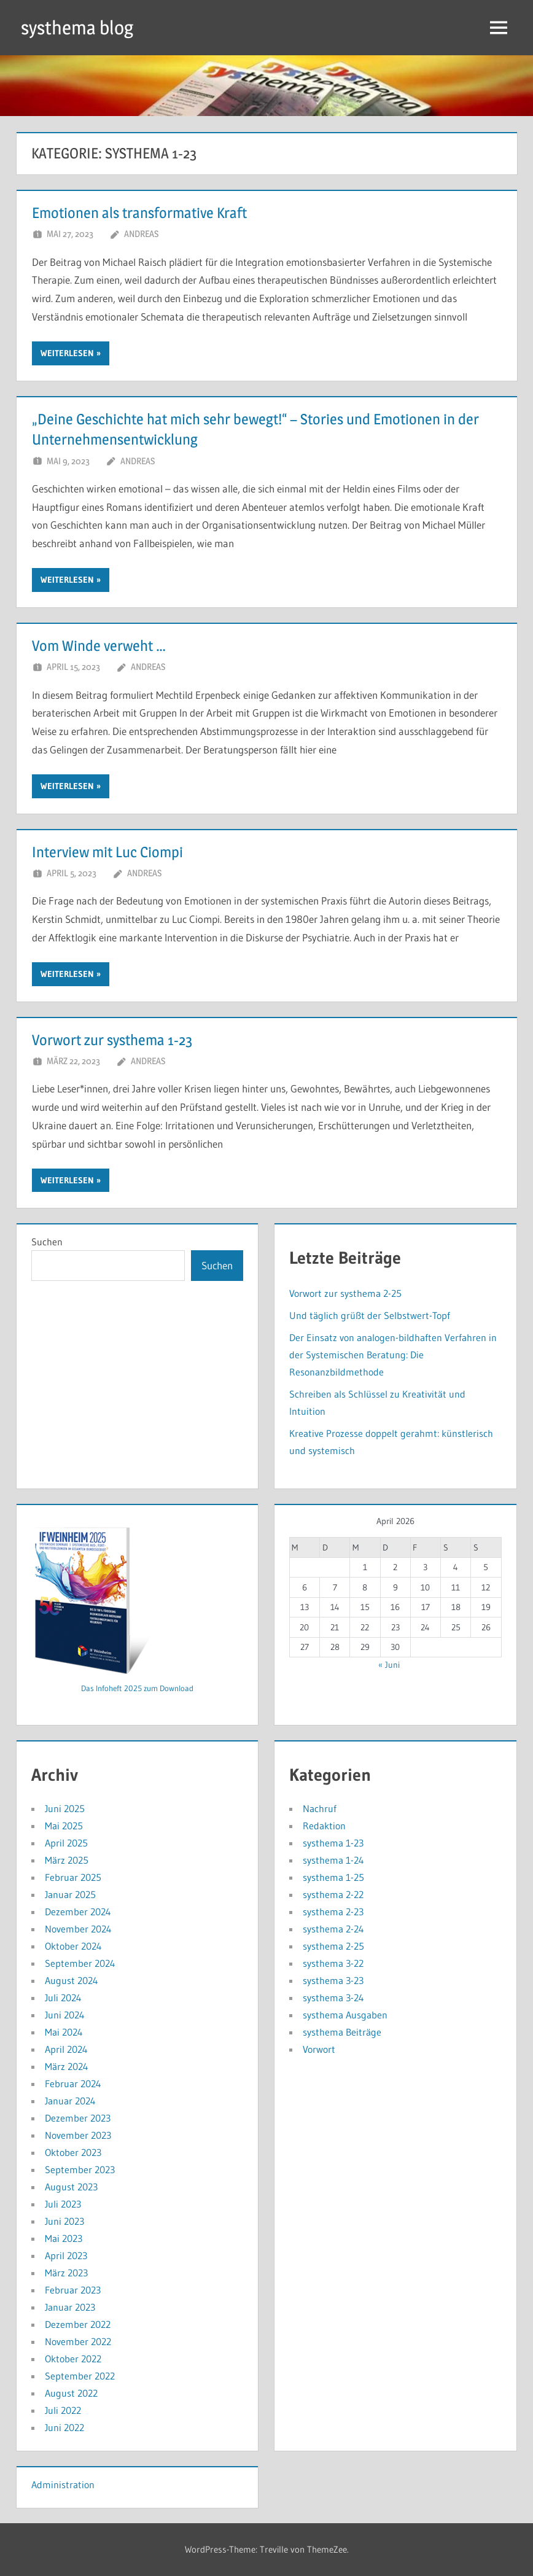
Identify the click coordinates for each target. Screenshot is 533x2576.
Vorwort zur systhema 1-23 (112, 1040)
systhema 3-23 (333, 1980)
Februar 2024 (73, 2083)
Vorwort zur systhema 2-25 (345, 1293)
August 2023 (71, 2187)
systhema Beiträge (342, 2032)
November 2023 (78, 2135)
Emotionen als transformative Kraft (139, 213)
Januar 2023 (70, 2307)
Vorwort (319, 2049)
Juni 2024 (65, 2015)
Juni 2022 (64, 2427)
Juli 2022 (63, 2410)
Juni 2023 (64, 2221)
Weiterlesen (67, 353)
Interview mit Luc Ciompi (107, 852)
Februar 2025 (73, 1877)
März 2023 (66, 2273)
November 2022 (78, 2341)
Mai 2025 (64, 1825)
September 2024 (80, 1963)
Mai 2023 (63, 2238)
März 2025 (66, 1860)
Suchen (47, 1241)
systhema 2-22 (333, 1894)
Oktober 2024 (73, 1946)
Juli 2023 (63, 2204)
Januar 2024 (70, 2101)
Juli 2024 (63, 1997)
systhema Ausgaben (345, 2015)
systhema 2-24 (333, 1929)
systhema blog (79, 27)
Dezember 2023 (78, 2118)
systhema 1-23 (333, 1843)
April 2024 (66, 2049)
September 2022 (80, 2376)
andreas (141, 233)
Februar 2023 (73, 2290)
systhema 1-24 (333, 1860)
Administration (63, 2484)
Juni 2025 (65, 1808)
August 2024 (71, 1980)
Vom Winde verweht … (99, 646)
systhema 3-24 (333, 1997)
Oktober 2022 (73, 2358)
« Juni (389, 1664)
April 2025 (66, 1843)
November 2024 (78, 1929)
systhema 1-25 (333, 1877)
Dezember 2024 (78, 1911)
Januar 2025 (70, 1894)
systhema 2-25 (333, 1946)
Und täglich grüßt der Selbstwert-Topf (369, 1315)
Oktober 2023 (73, 2152)
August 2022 (71, 2393)
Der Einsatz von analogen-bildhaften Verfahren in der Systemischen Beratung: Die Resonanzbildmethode (393, 1354)
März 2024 (66, 2066)
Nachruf (320, 1808)
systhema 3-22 (333, 1963)
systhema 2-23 (333, 1911)
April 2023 (66, 2255)
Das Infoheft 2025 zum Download (137, 1688)
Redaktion (324, 1825)
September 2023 (80, 2169)
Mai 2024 (64, 2032)
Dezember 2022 (78, 2324)
